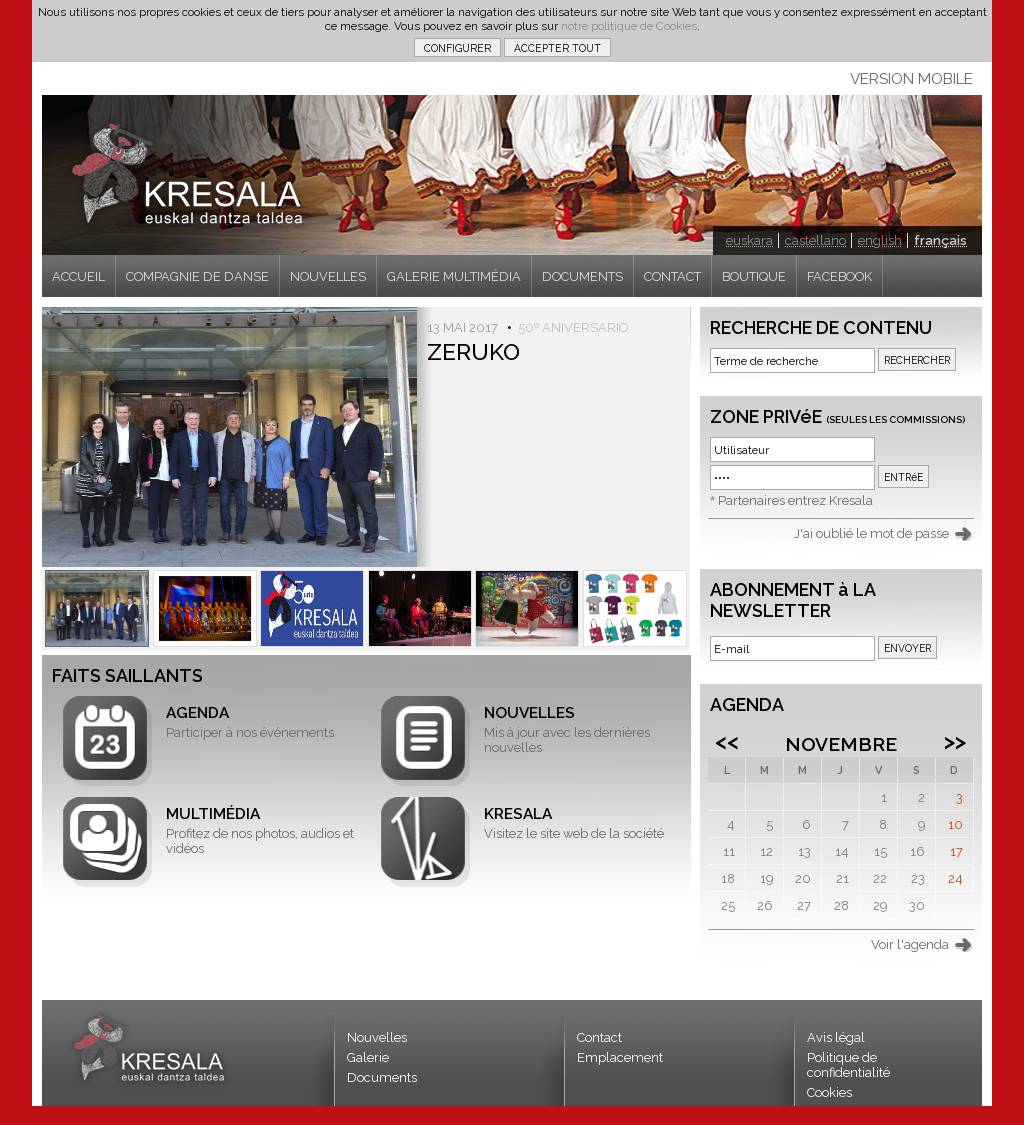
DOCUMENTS (582, 276)
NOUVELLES (328, 276)
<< (727, 741)
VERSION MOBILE (911, 79)
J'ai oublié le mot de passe (871, 533)
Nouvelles (377, 1037)
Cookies (829, 1092)
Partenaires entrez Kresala (795, 500)
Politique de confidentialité (848, 1065)
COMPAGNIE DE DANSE (197, 276)
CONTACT (672, 276)
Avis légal (836, 1037)
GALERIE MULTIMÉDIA (454, 276)
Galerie (368, 1057)
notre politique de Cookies (629, 26)
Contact (599, 1037)
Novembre (841, 744)
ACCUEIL (78, 276)
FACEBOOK (839, 276)
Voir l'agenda (910, 944)
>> (955, 741)
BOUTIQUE (754, 276)
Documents (382, 1077)
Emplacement (620, 1057)
